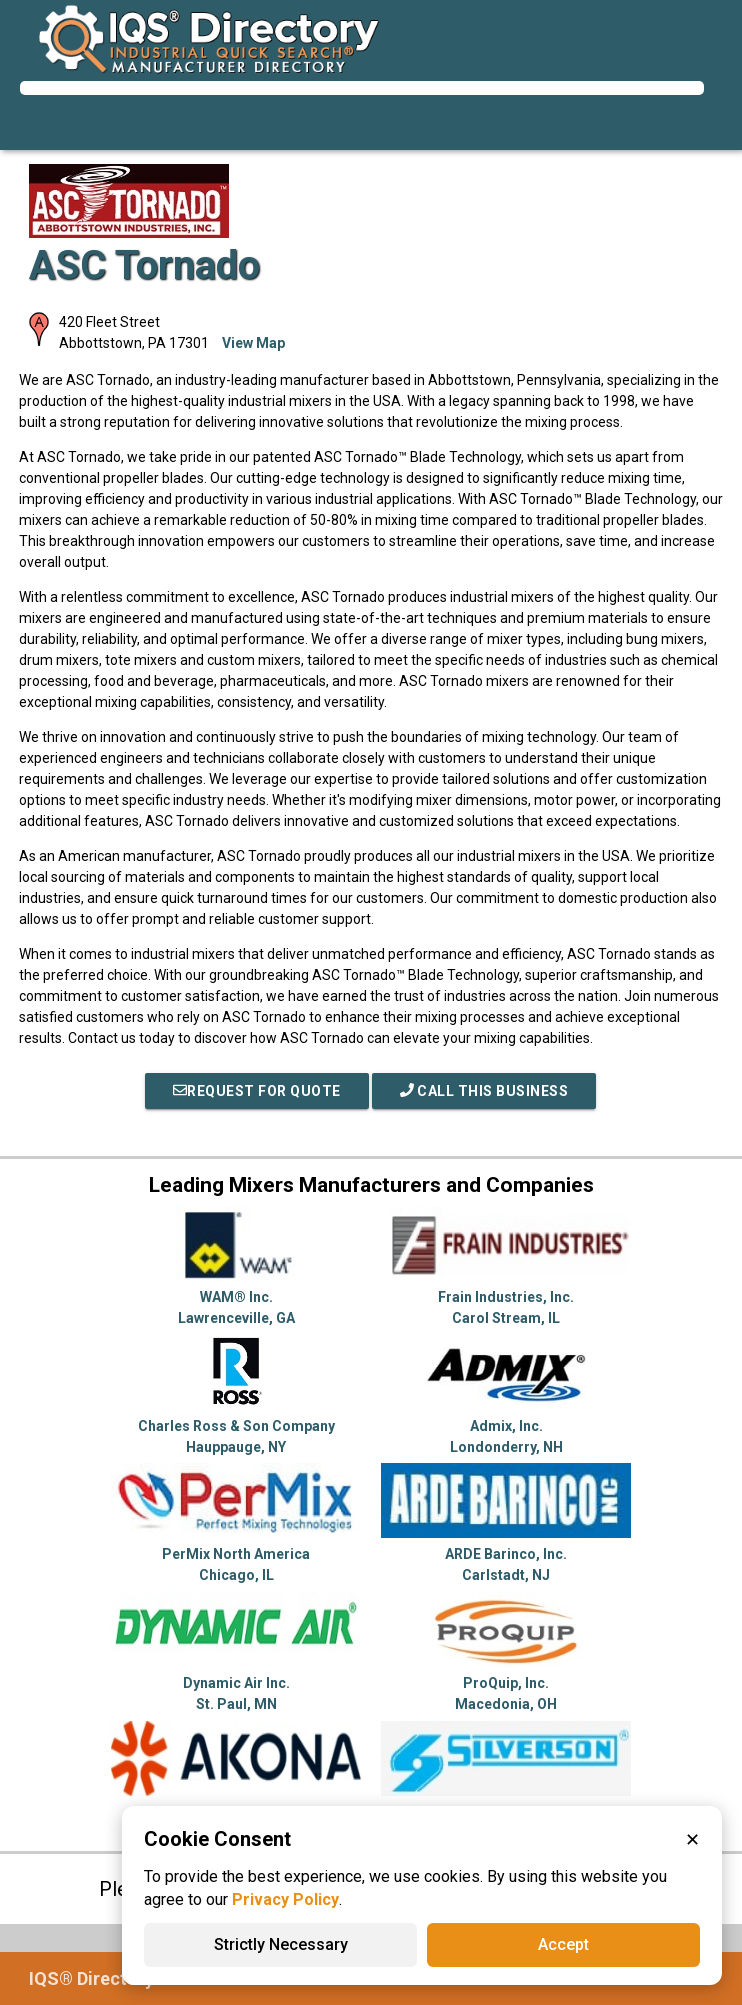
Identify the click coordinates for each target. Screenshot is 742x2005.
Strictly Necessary (281, 1944)
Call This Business (484, 1091)
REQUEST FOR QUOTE (257, 1091)
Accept (563, 1944)
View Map (253, 343)
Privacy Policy (285, 1899)
